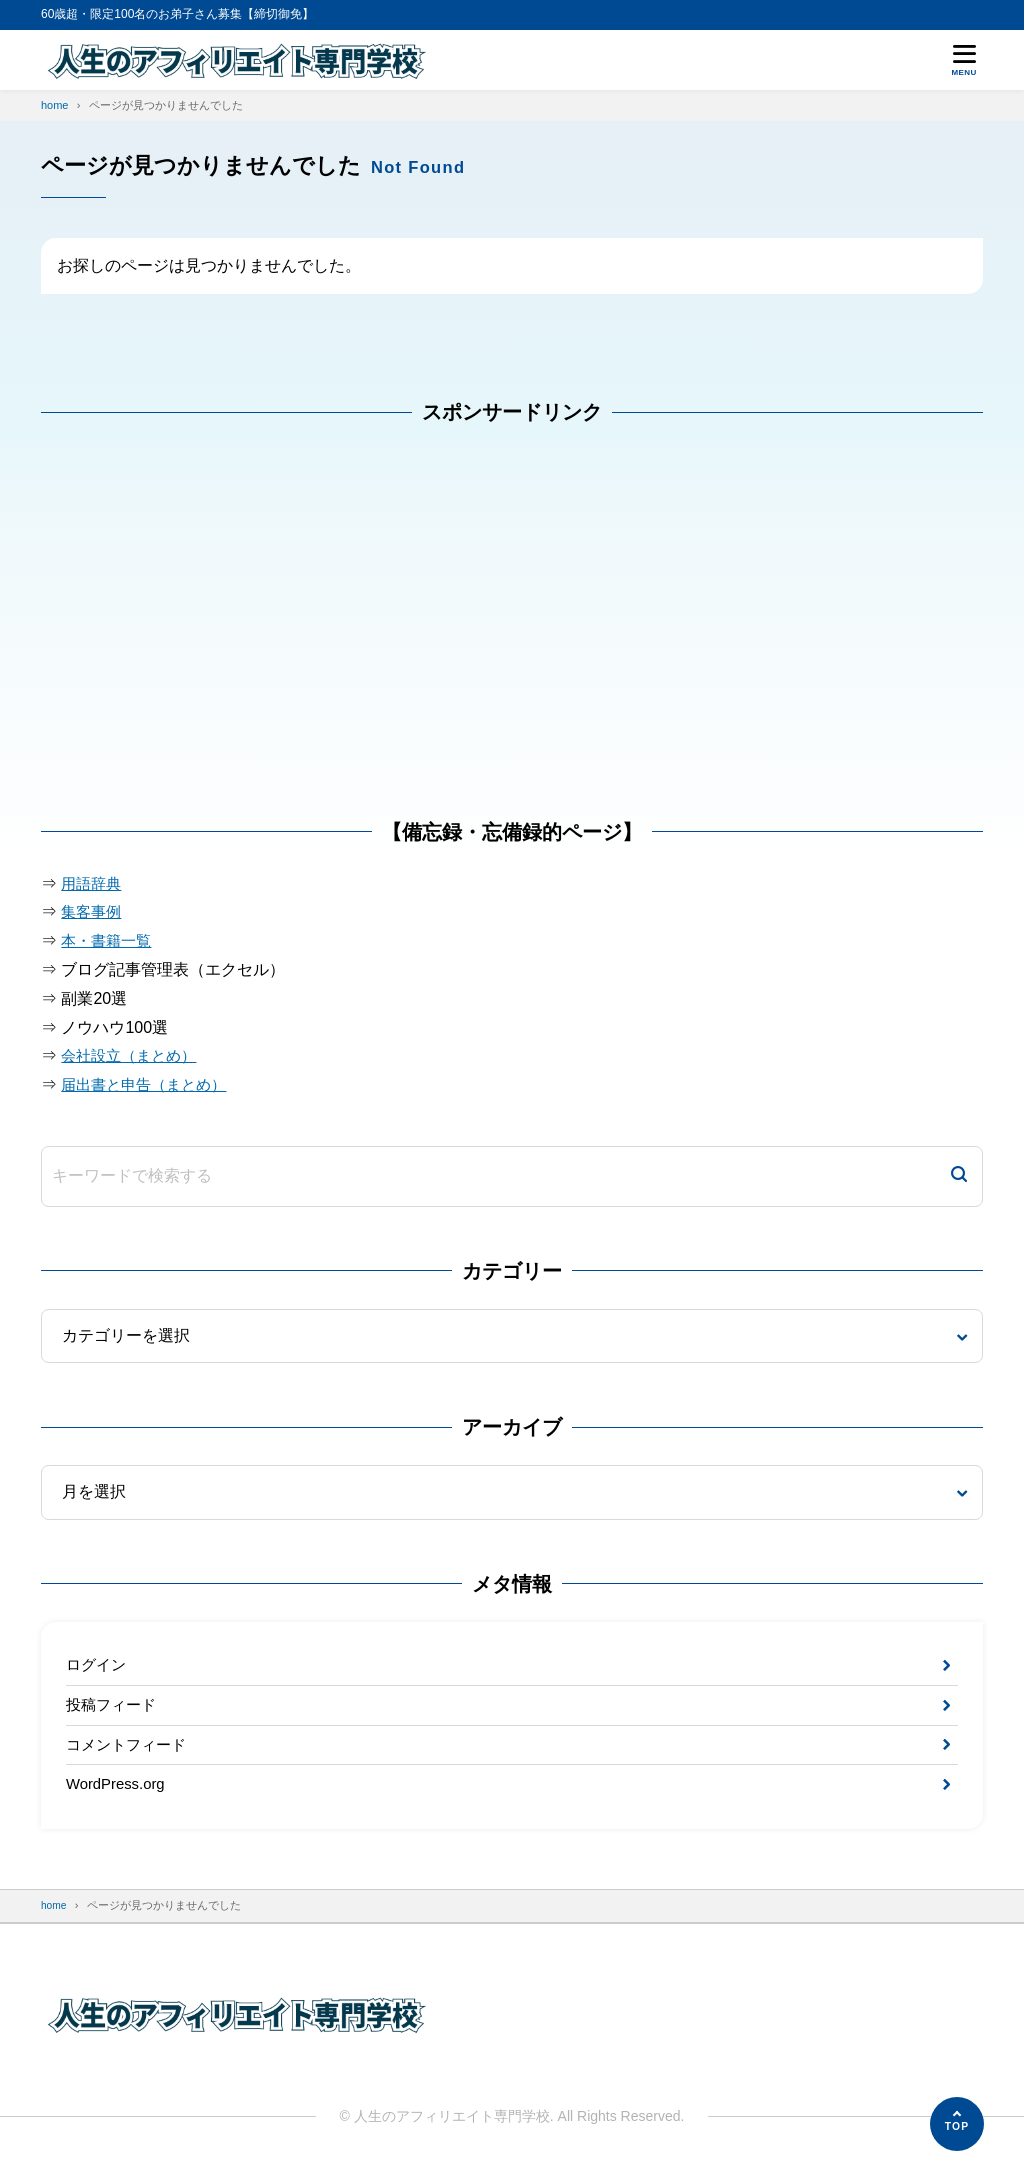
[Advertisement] (191, 633)
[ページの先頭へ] (957, 2124)
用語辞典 (93, 883)
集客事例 (93, 911)
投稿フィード (114, 1709)
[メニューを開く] (964, 60)
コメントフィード (130, 1751)
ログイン (98, 1666)
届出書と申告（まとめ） (149, 1084)
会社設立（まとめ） (133, 1055)
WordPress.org (119, 1794)
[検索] (959, 1176)
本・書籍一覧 (109, 940)
